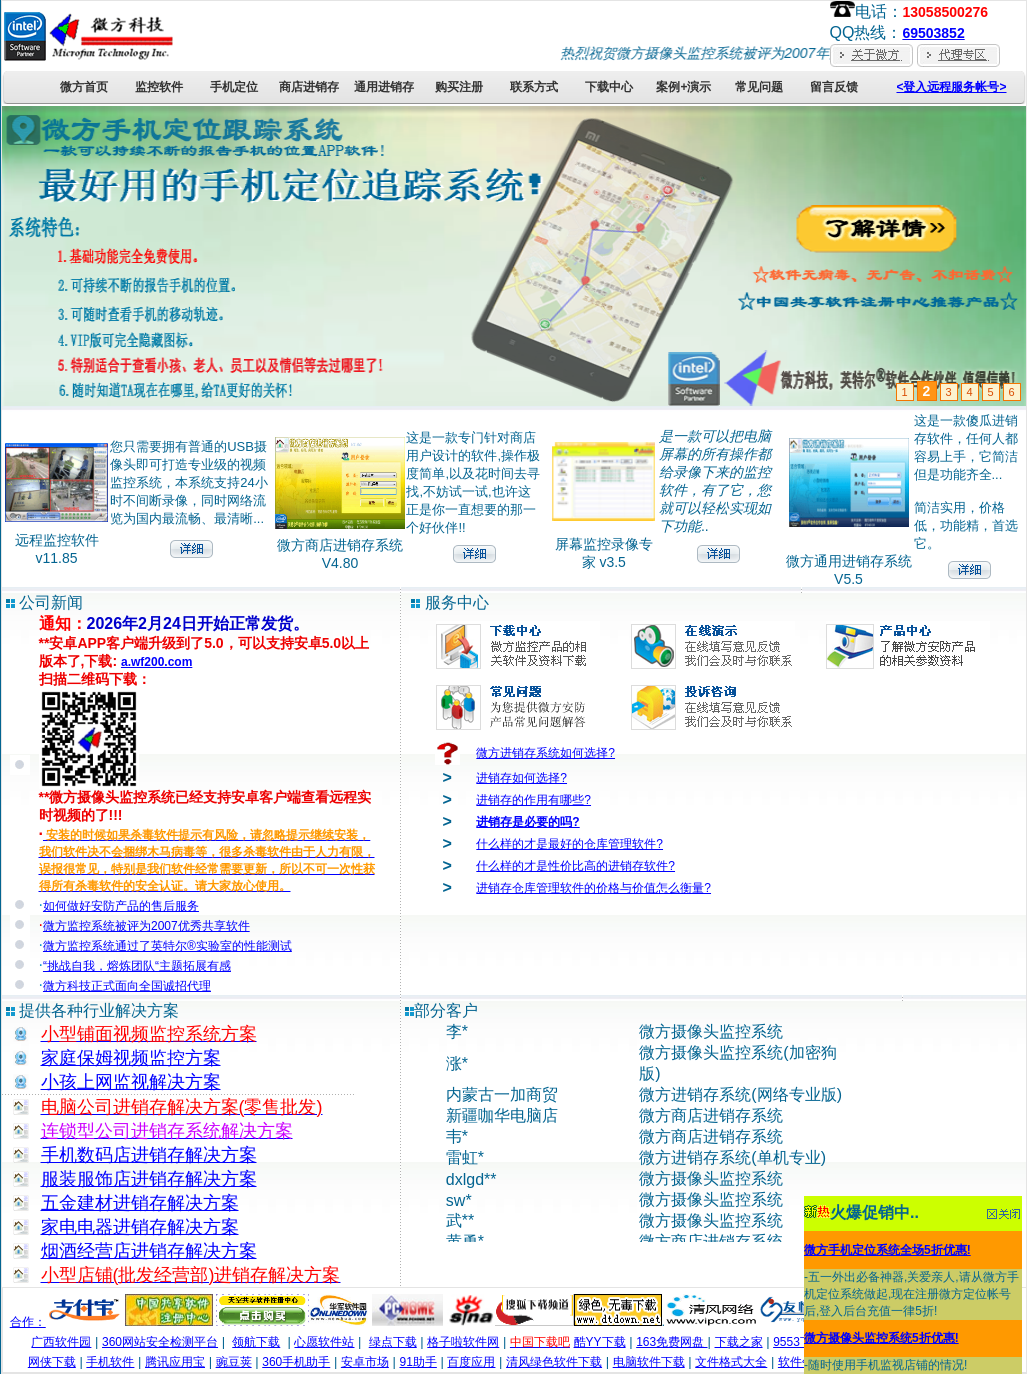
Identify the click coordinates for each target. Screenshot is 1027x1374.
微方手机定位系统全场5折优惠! (887, 1250)
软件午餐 (802, 1362)
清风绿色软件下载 (554, 1362)
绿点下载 (393, 1342)
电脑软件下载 (649, 1362)
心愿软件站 (324, 1342)
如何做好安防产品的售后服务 (121, 906)
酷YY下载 (600, 1342)
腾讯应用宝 (175, 1362)
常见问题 (759, 87)
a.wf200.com (156, 662)
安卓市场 (365, 1362)
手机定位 (234, 87)
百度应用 (471, 1362)
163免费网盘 (671, 1342)
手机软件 (110, 1362)
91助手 (417, 1362)
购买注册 (459, 87)
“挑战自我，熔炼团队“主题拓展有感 (137, 966)
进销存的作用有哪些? (533, 800)
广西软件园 (61, 1342)
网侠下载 (52, 1362)
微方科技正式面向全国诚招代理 (127, 986)
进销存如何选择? (521, 778)
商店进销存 (309, 87)
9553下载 (798, 1342)
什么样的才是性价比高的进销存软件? (575, 866)
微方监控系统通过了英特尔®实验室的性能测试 (167, 946)
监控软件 (159, 87)
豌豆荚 (234, 1362)
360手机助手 (296, 1362)
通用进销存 (384, 87)
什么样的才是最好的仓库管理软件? (569, 844)
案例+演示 (683, 87)
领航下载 (256, 1342)
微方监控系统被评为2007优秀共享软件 (146, 926)
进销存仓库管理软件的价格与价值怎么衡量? (593, 888)
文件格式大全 (731, 1362)
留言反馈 (834, 87)
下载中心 (609, 87)
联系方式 (534, 87)
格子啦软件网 (463, 1342)
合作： (67, 1322)
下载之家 (739, 1342)
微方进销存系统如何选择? (545, 753)
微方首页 (84, 87)
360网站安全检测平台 (160, 1342)
